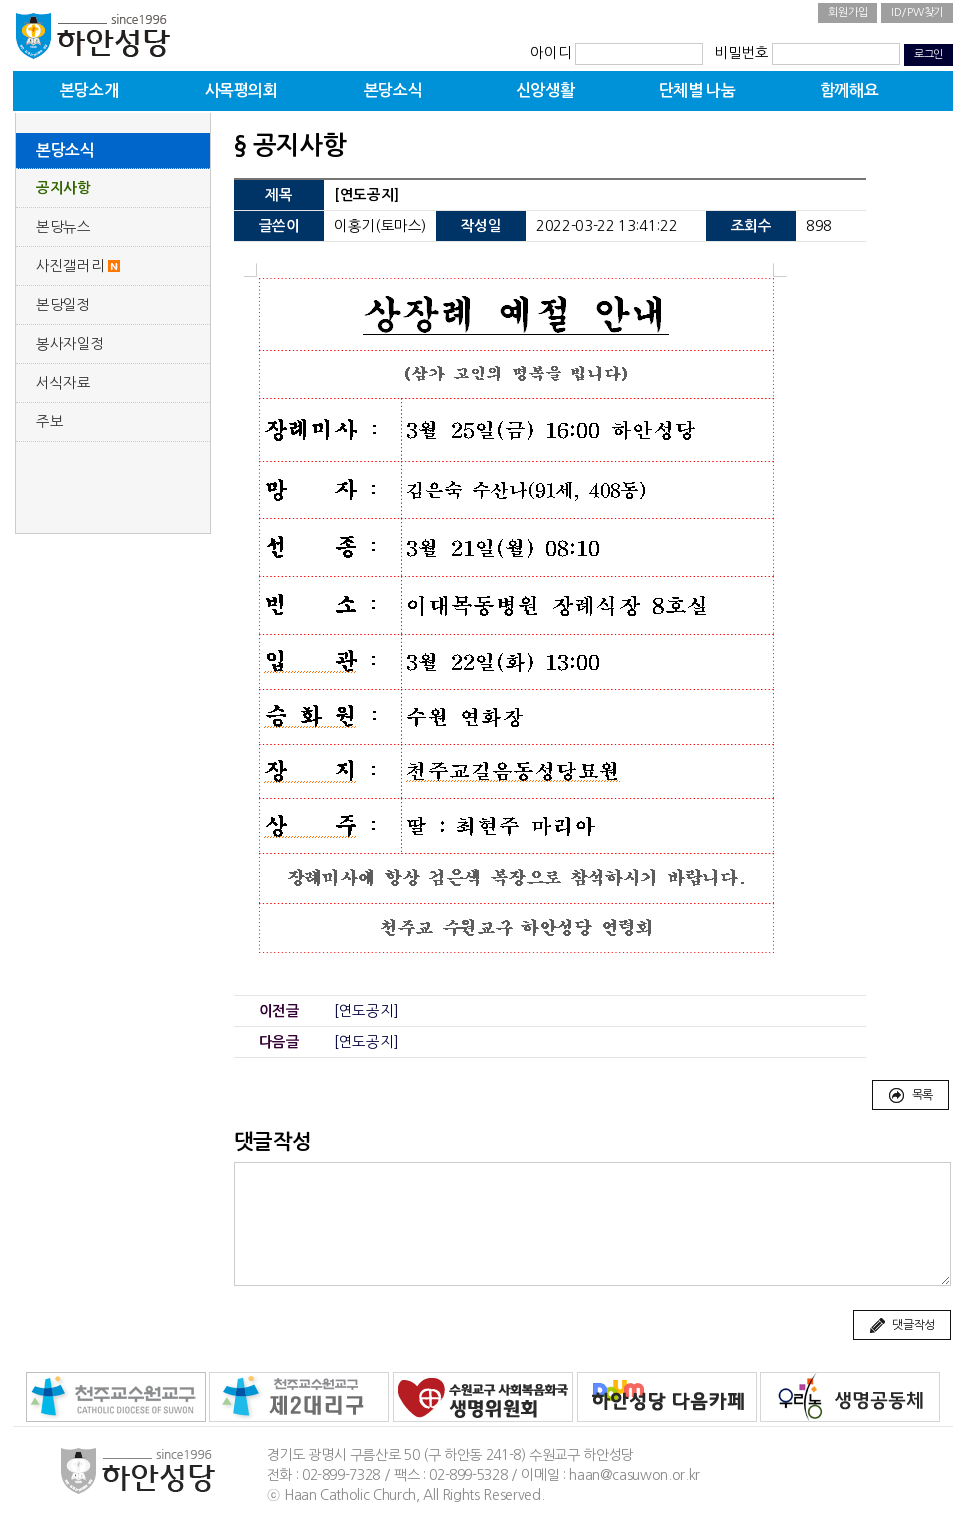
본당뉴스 (63, 227)
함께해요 (849, 90)
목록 (910, 1096)
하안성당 (93, 35)
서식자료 (63, 383)
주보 (49, 422)
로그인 (928, 54)
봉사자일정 (70, 344)
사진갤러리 (70, 266)
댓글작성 (902, 1326)
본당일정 (63, 305)
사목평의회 (241, 90)
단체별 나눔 (697, 90)
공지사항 (63, 188)
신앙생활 (545, 90)
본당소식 (393, 90)
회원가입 (847, 12)
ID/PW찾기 (917, 12)
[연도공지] (366, 1011)
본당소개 (89, 90)
